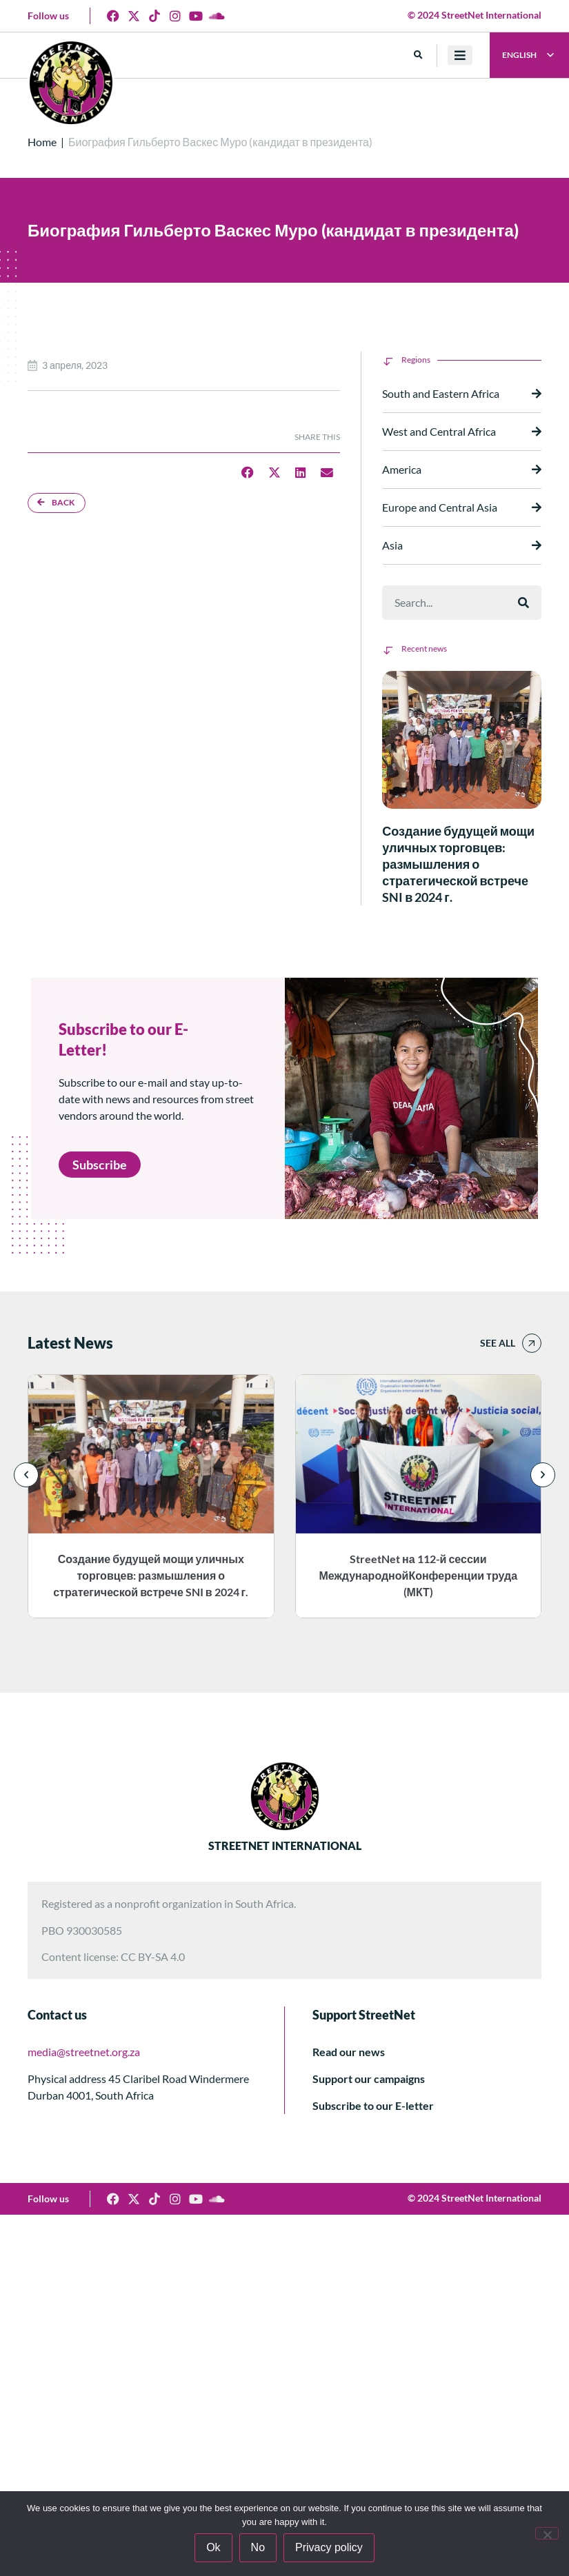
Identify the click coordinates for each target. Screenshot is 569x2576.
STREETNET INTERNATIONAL (284, 1845)
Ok (213, 2547)
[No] (547, 2533)
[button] (418, 55)
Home (42, 141)
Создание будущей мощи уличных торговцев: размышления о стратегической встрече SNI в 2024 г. (458, 864)
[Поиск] (523, 602)
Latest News (70, 1343)
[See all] (531, 1343)
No (258, 2547)
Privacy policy (329, 2547)
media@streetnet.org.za (84, 2051)
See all (497, 1343)
